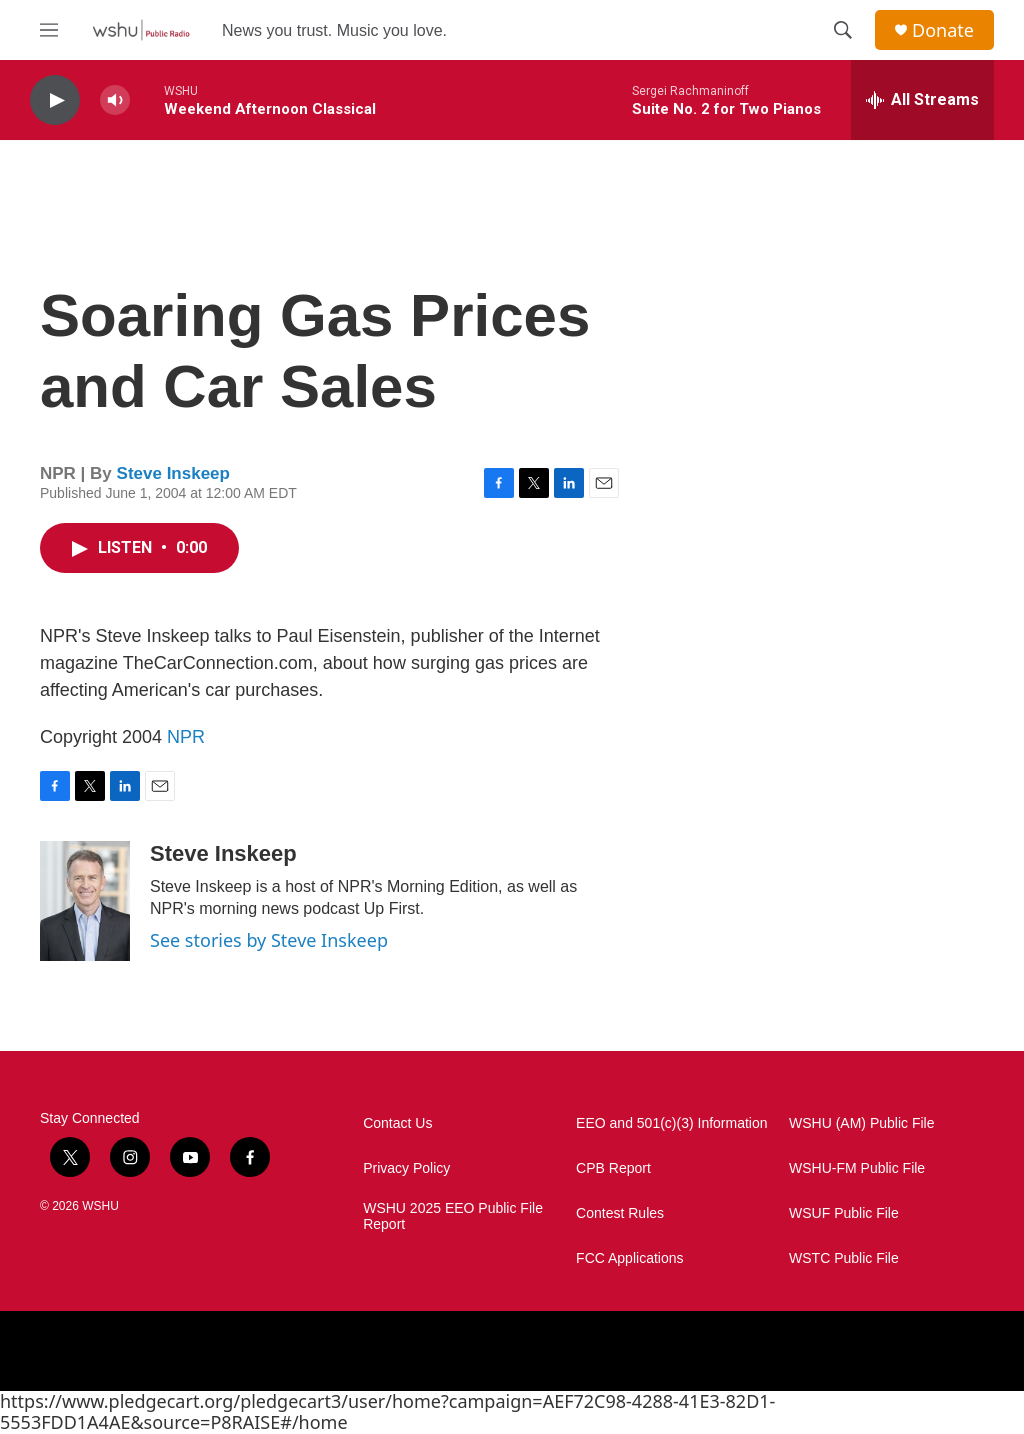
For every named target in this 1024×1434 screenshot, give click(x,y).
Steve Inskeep (173, 473)
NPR (186, 737)
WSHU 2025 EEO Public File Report (453, 1216)
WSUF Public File (844, 1213)
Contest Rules (620, 1213)
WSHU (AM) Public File (861, 1123)
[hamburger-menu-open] (49, 30)
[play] (55, 100)
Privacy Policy (406, 1168)
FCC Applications (629, 1258)
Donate (943, 30)
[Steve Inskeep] (85, 901)
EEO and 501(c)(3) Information (671, 1123)
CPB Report (613, 1168)
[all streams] (922, 100)
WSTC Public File (844, 1258)
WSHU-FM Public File (857, 1168)
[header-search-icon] (843, 30)
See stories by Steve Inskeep (269, 940)
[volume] (115, 100)
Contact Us (397, 1123)
